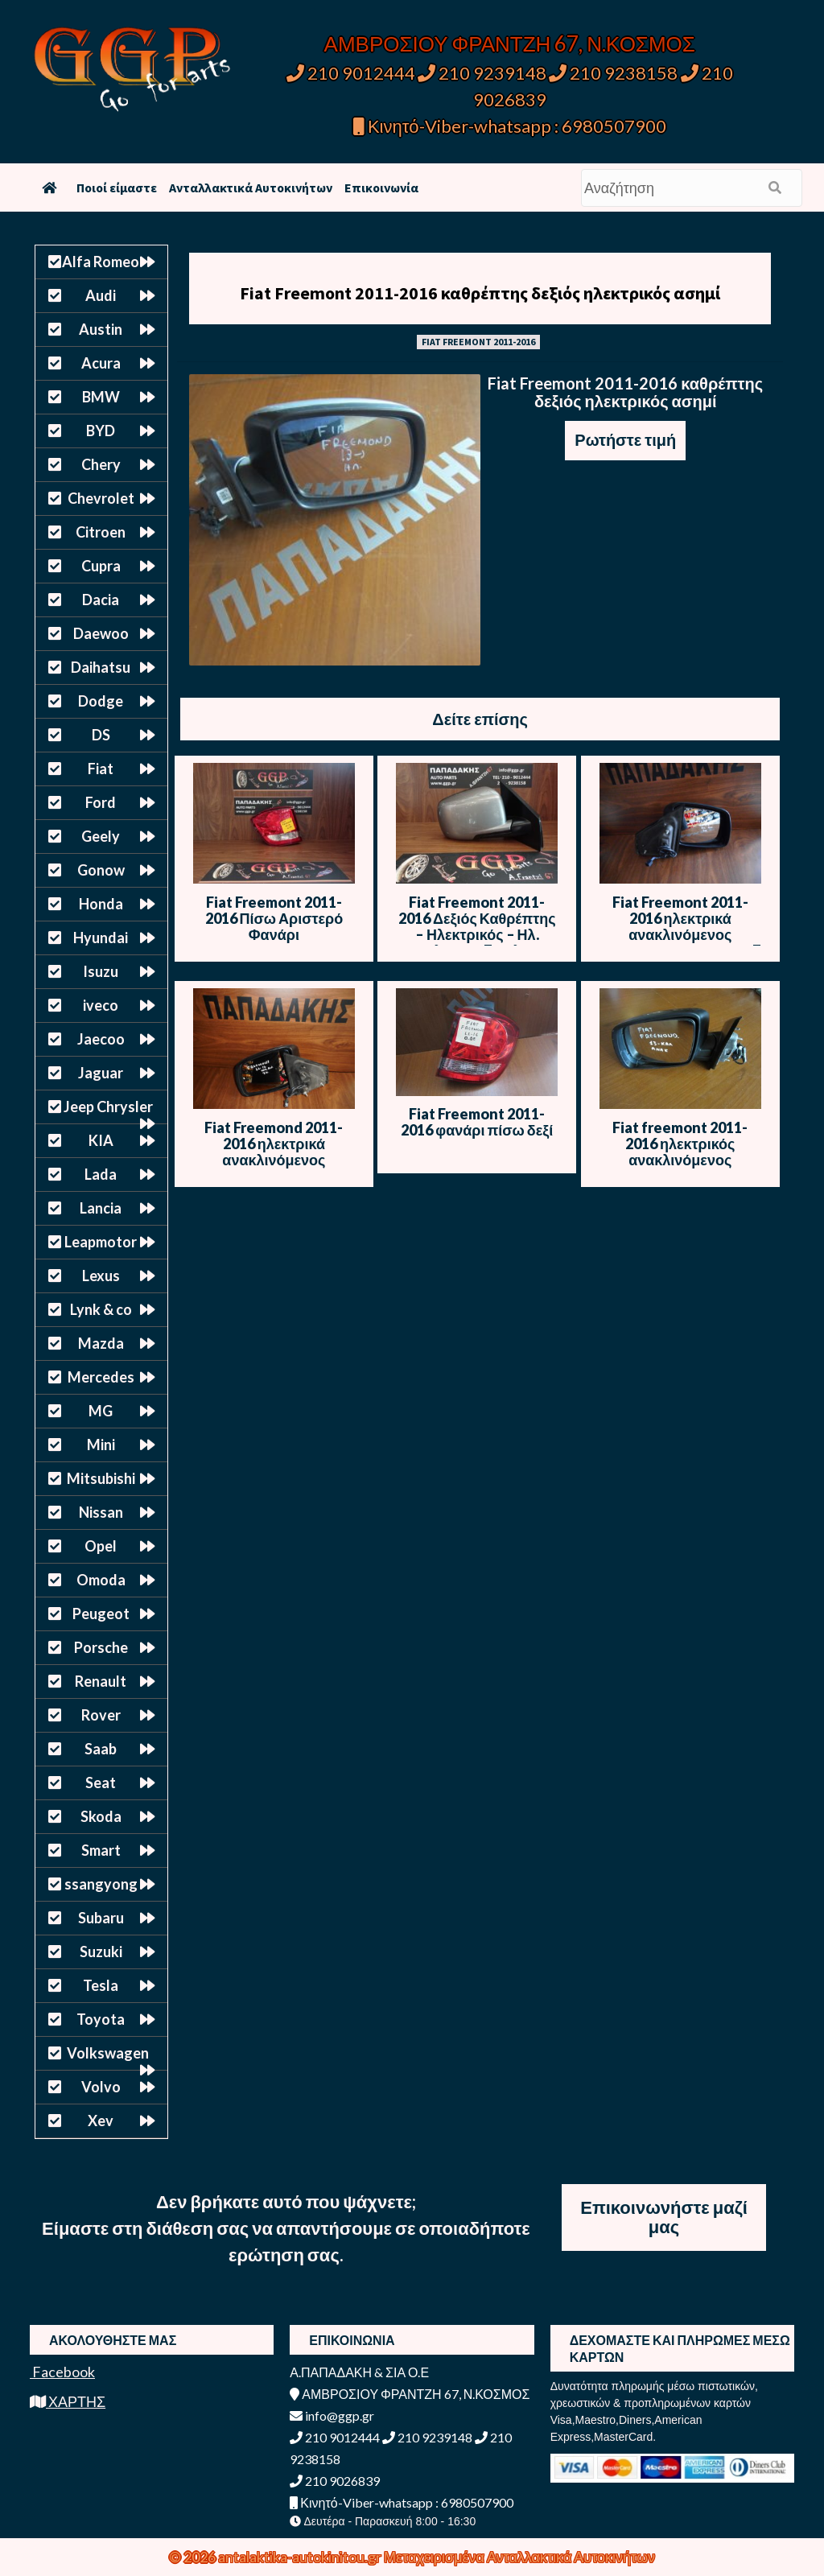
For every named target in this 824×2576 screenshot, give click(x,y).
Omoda (101, 1580)
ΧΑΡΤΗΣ (67, 2401)
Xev (100, 2120)
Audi (100, 295)
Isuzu (100, 971)
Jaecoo (101, 1039)
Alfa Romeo (100, 261)
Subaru (101, 1918)
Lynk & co (101, 1309)
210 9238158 (615, 73)
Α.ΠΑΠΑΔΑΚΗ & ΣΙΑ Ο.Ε (359, 2372)
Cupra (101, 566)
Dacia (100, 599)
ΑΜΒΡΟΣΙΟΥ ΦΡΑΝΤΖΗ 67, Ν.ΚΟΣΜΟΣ (509, 43)
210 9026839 (335, 2480)
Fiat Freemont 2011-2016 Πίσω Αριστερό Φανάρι (274, 918)
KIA (101, 1140)
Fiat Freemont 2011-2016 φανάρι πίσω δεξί (477, 1122)
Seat (100, 1782)
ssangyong (101, 1884)
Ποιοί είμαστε (116, 187)
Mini (101, 1444)
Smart (101, 1850)
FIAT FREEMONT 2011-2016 (478, 342)
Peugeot (101, 1613)
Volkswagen (108, 2053)
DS (101, 735)
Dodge (100, 701)
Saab (100, 1749)
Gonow (101, 870)
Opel (100, 1546)
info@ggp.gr (332, 2415)
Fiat (100, 768)
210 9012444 (350, 73)
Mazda (101, 1343)
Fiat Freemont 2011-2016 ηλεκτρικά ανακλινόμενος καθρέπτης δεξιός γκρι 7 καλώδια (679, 934)
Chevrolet (101, 498)
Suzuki (101, 1951)
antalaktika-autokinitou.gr (301, 2557)
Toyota (100, 2019)
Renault (100, 1681)
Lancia (101, 1208)
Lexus (101, 1275)
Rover (101, 1715)
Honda (101, 904)
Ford (100, 802)
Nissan (101, 1512)
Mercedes (101, 1377)
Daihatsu (100, 667)
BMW (101, 397)
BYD (100, 430)
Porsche (101, 1647)
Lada (100, 1174)
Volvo (101, 2087)
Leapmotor (100, 1242)
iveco (100, 1005)
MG (101, 1411)
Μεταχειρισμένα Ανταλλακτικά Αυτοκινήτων (519, 2557)
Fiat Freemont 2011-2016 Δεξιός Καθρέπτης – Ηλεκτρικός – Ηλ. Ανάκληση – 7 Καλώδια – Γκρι (477, 934)
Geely (100, 836)
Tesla (100, 1985)
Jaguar (100, 1073)
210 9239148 (482, 73)
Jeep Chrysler (108, 1106)
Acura (101, 363)
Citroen (101, 532)
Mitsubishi (101, 1478)
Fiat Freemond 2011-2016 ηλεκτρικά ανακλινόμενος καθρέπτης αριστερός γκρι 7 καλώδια (273, 1160)
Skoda (101, 1816)
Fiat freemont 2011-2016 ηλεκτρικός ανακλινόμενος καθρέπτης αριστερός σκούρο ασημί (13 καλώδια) (680, 1168)
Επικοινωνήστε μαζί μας (664, 2216)
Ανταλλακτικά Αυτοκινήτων (250, 187)
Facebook (62, 2371)
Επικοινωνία (381, 187)
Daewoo (101, 633)
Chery (101, 464)
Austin (100, 329)
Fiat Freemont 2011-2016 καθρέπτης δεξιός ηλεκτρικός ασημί (480, 293)
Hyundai (100, 937)
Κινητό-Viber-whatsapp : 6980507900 (509, 126)
